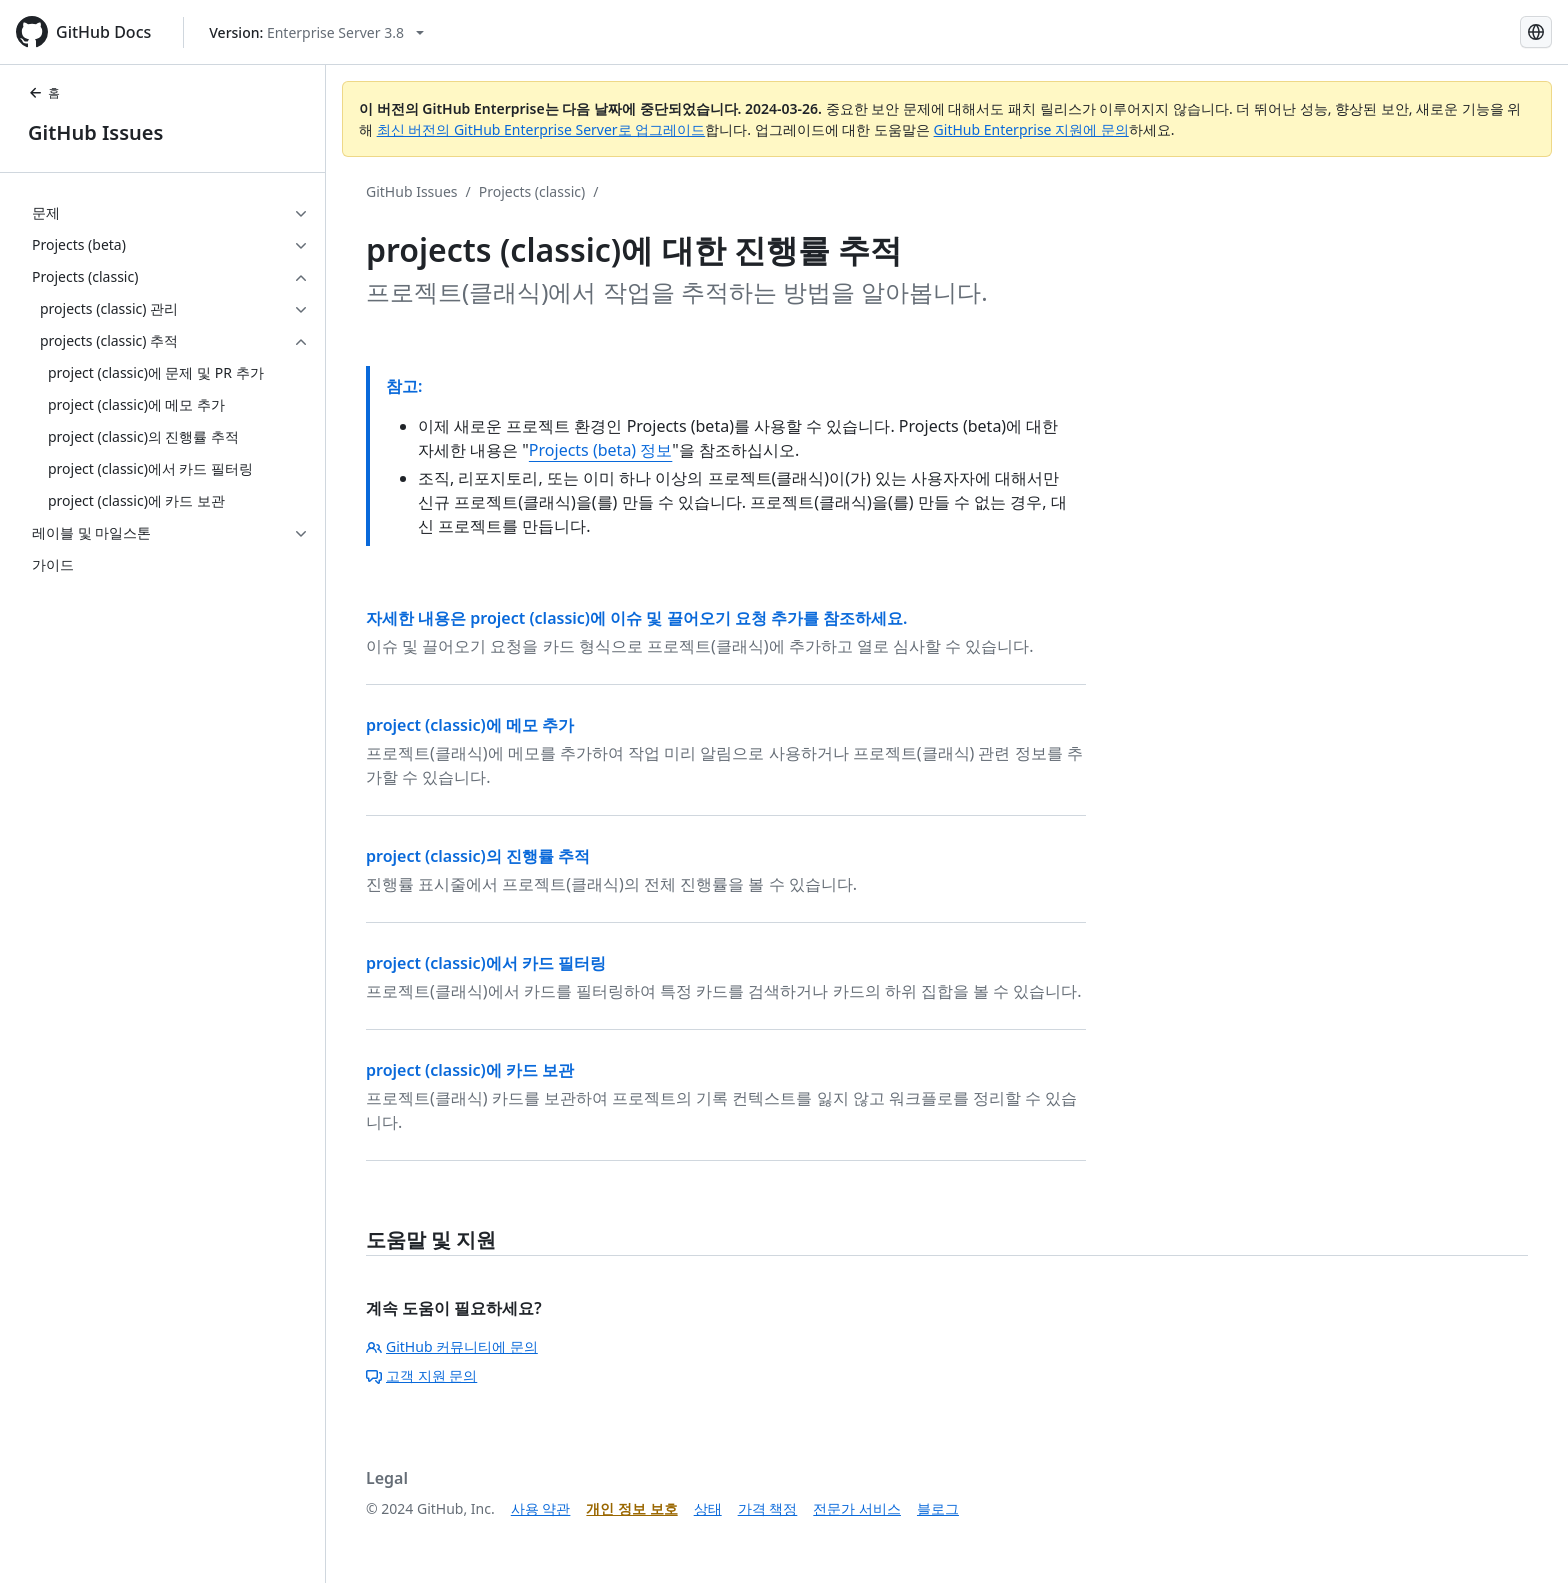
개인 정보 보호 (631, 1508)
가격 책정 (768, 1508)
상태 (708, 1508)
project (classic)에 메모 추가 (470, 725)
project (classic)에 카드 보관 (470, 1070)
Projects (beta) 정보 (600, 450)
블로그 (938, 1508)
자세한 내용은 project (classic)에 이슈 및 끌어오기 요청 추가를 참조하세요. (636, 618)
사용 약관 (541, 1508)
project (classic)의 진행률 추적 (478, 856)
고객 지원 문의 (421, 1375)
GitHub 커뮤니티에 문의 (452, 1346)
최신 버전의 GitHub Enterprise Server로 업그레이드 (541, 129)
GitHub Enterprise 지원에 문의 (1031, 129)
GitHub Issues (95, 132)
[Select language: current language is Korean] (1536, 32)
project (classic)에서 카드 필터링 (486, 963)
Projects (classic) (532, 191)
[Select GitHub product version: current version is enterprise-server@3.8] (316, 32)
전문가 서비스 (857, 1508)
